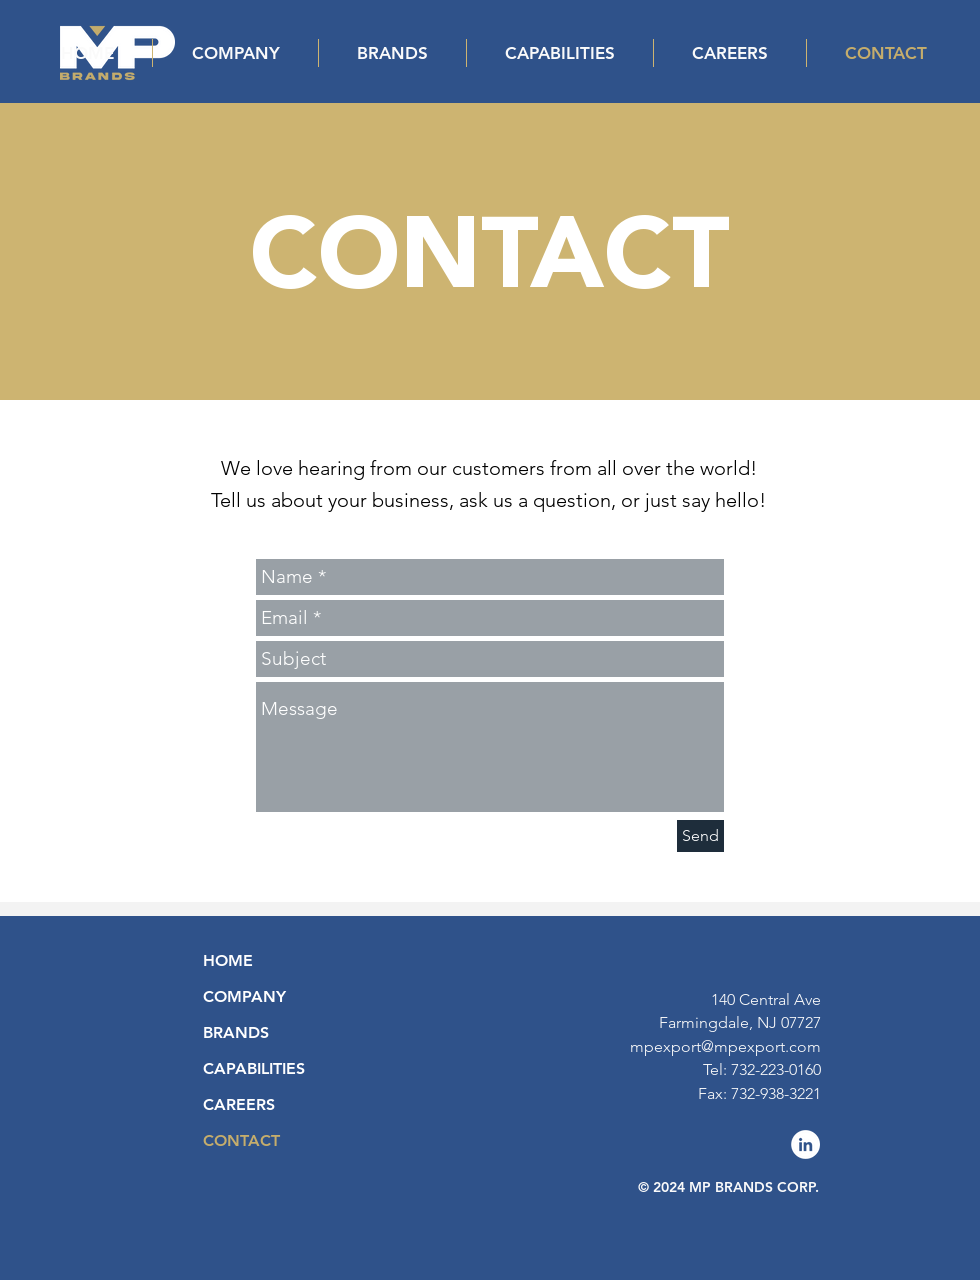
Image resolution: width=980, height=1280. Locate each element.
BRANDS (236, 1032)
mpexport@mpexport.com (725, 1046)
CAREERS (239, 1104)
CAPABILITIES (254, 1068)
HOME (228, 960)
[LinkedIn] (805, 1144)
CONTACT (241, 1140)
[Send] (700, 836)
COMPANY (244, 996)
